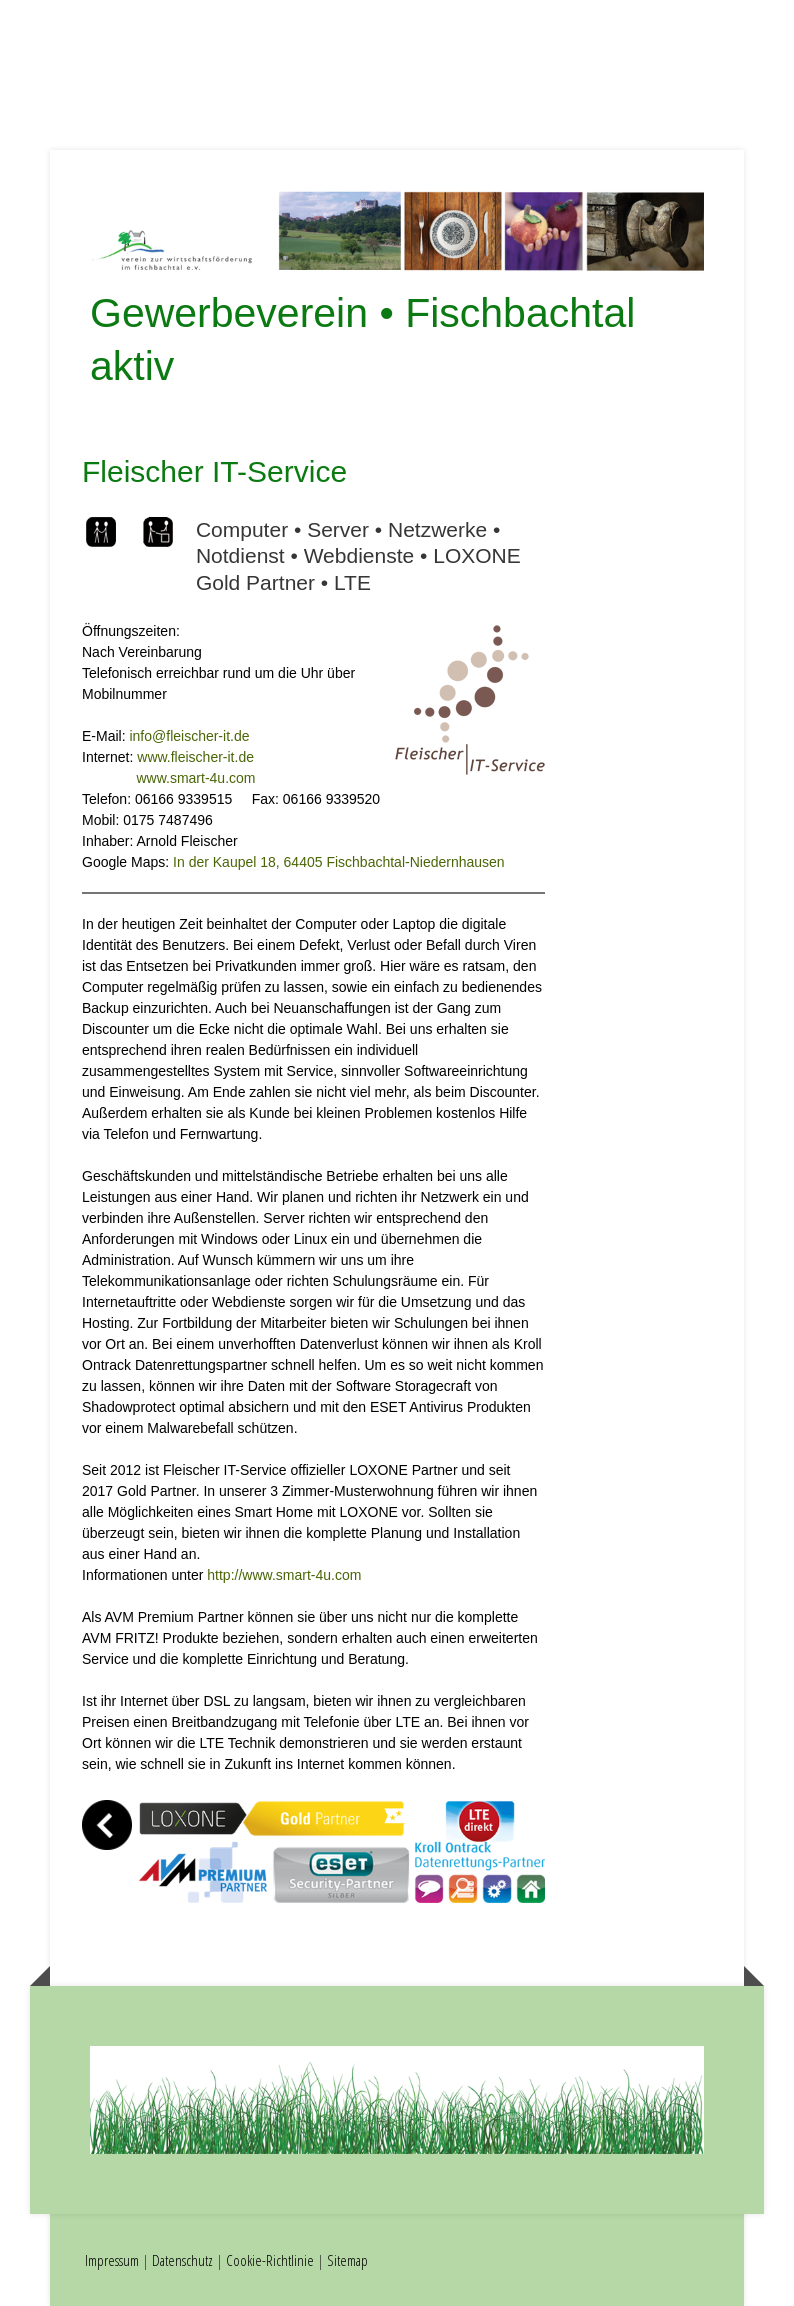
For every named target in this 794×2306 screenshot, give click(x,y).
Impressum (112, 2260)
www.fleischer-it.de (195, 757)
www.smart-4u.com (195, 778)
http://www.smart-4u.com (284, 1575)
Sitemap (347, 2260)
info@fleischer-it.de (189, 736)
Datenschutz (182, 2260)
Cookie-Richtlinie (270, 2260)
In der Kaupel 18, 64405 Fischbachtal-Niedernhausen (339, 862)
